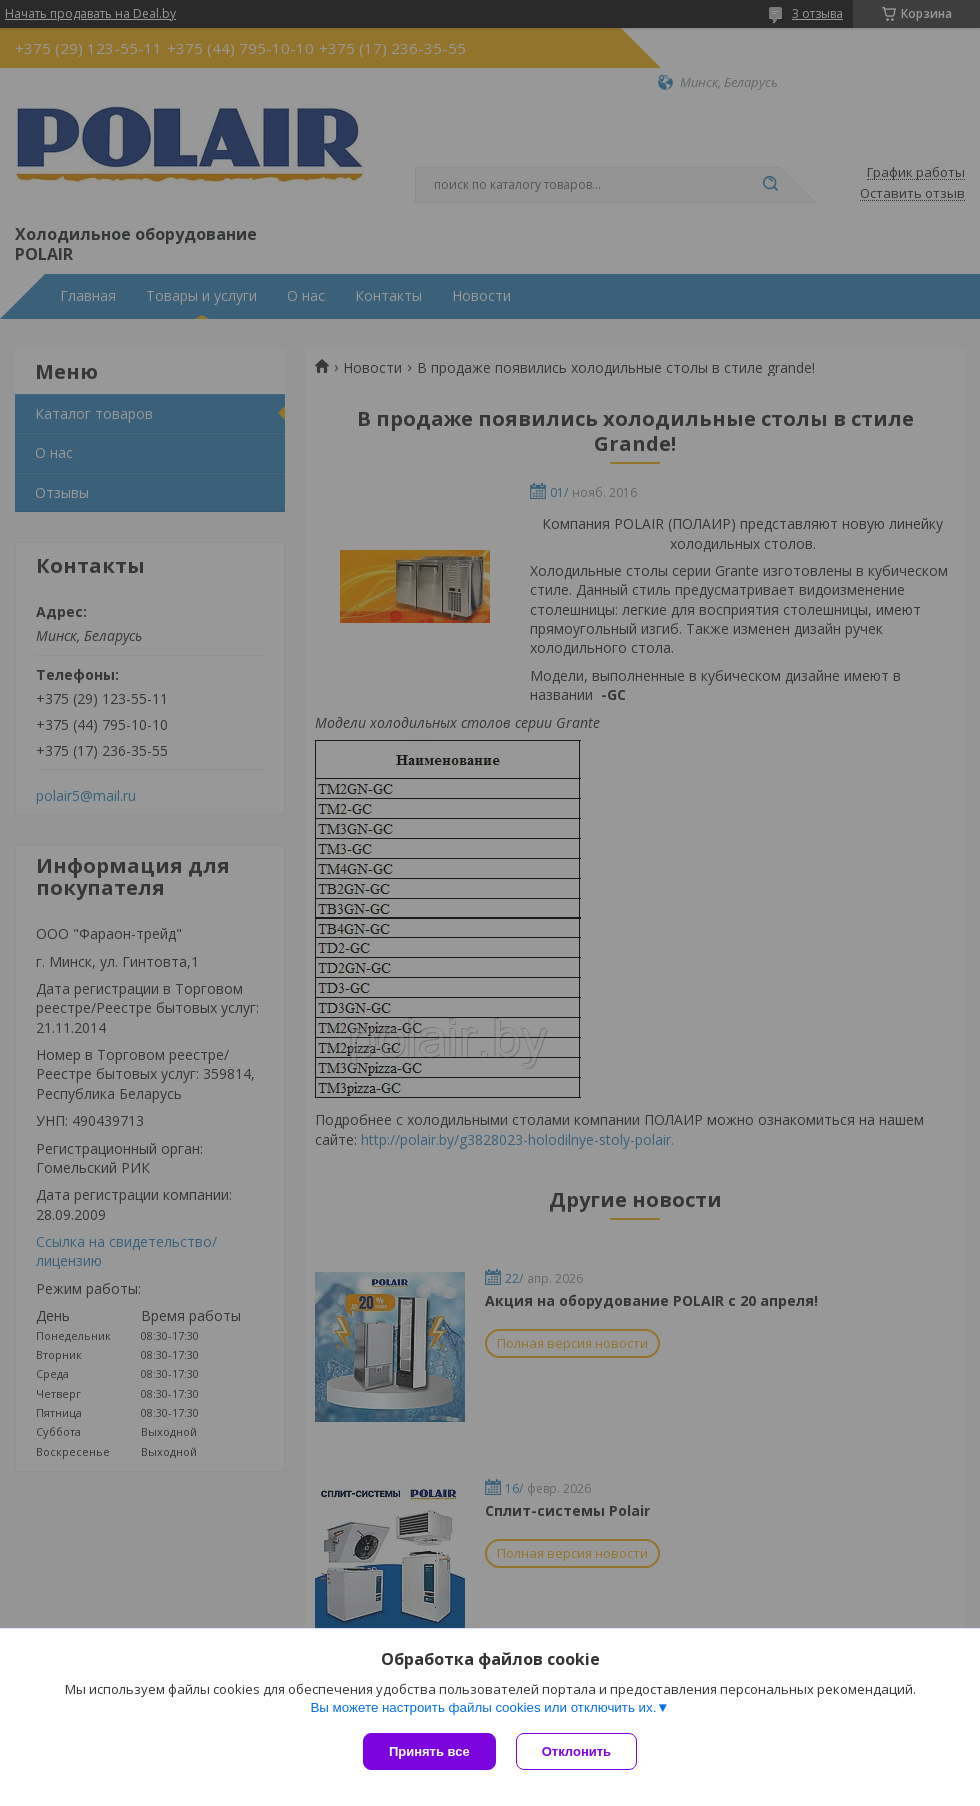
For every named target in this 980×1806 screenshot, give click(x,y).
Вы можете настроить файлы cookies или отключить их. (483, 1707)
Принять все (429, 1751)
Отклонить (576, 1751)
